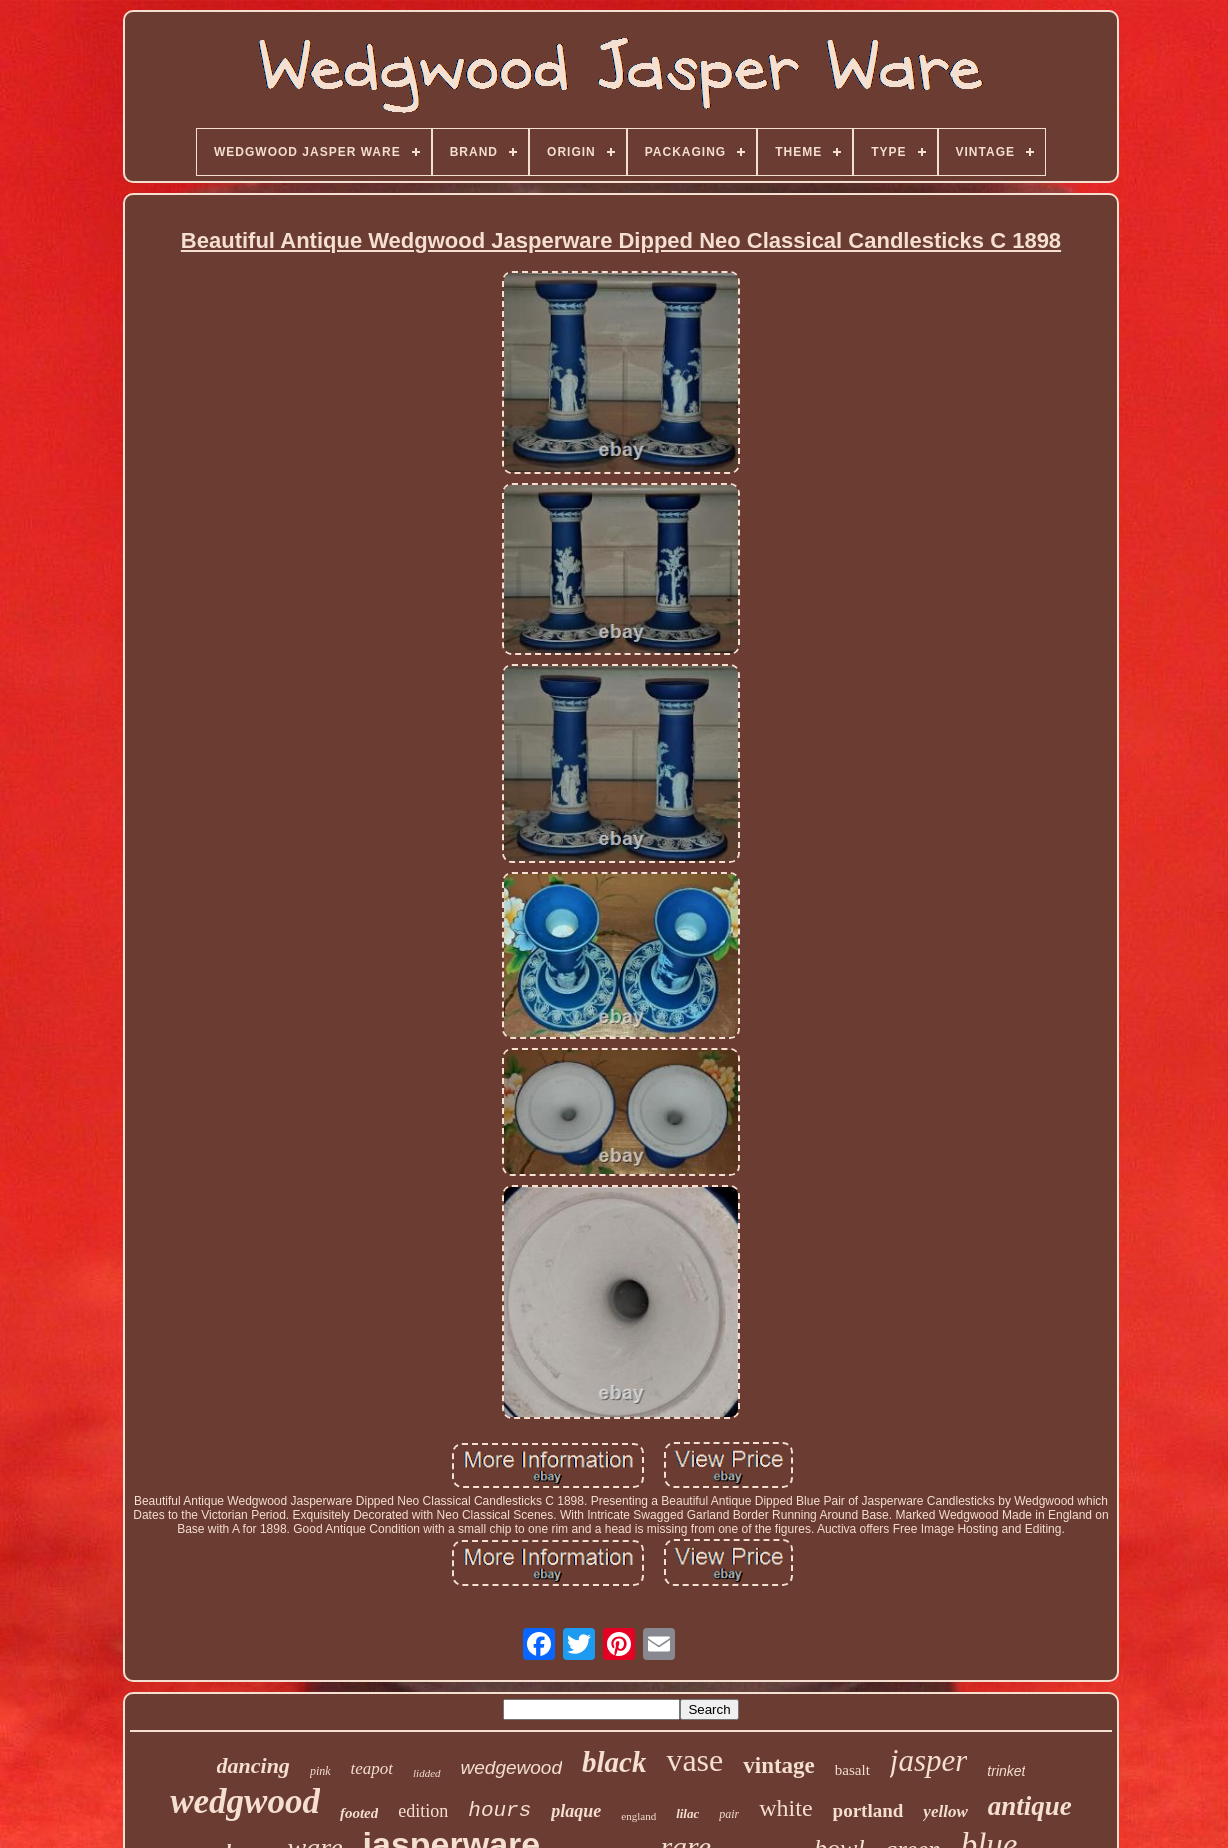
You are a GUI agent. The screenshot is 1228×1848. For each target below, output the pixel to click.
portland (868, 1810)
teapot (372, 1768)
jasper (929, 1760)
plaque (576, 1811)
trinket (1006, 1771)
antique (1030, 1806)
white (785, 1808)
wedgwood (245, 1801)
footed (359, 1813)
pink (320, 1771)
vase (694, 1760)
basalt (852, 1770)
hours (499, 1810)
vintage (779, 1765)
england (638, 1816)
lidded (427, 1773)
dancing (253, 1765)
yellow (945, 1811)
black (614, 1762)
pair (729, 1814)
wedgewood (511, 1767)
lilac (687, 1813)
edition (423, 1811)
